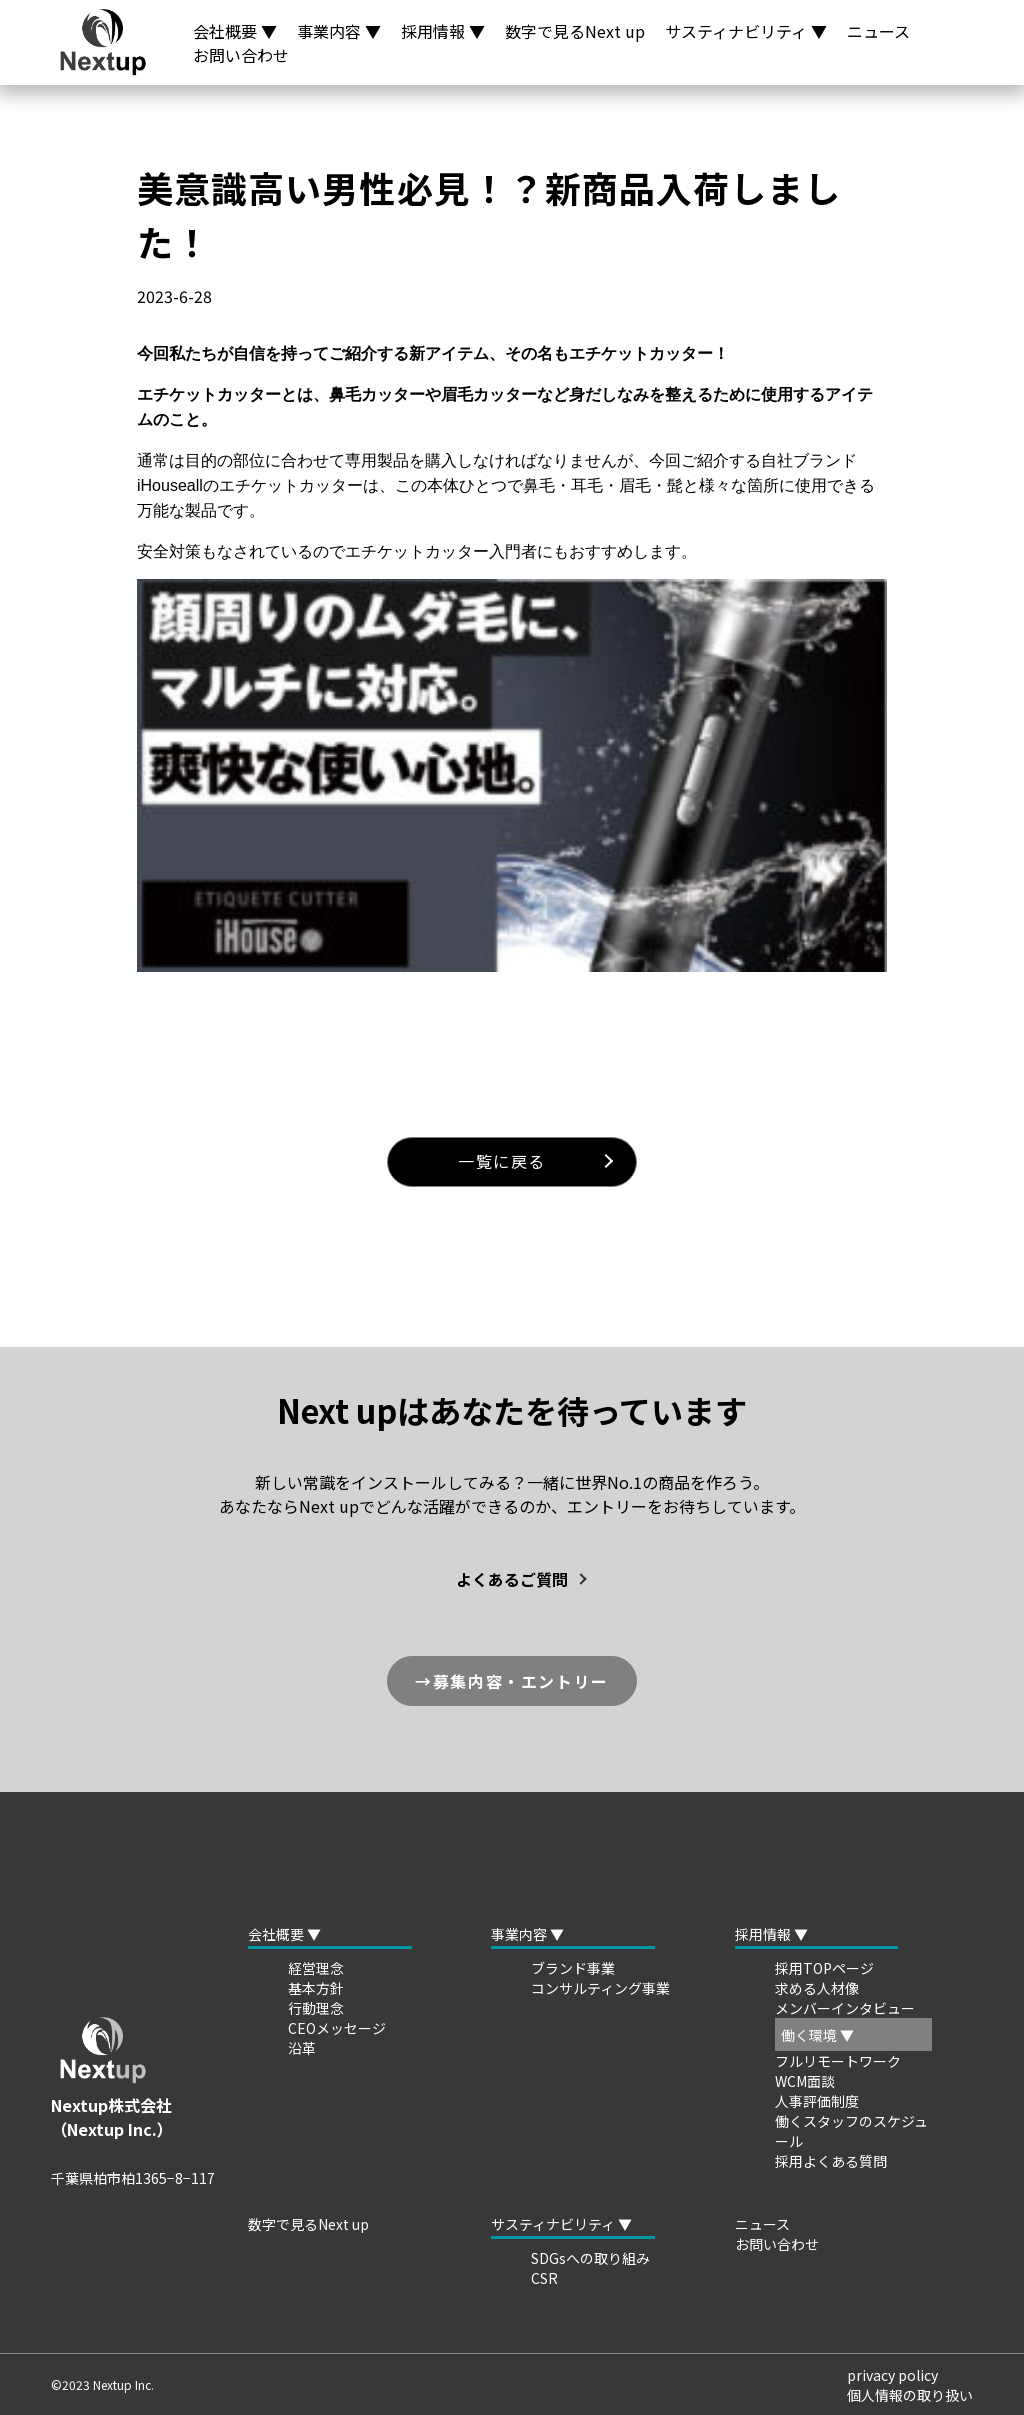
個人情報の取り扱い (910, 2395)
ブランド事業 (573, 1968)
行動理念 (316, 2008)
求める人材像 (817, 1988)
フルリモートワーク (838, 2061)
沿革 (302, 2048)
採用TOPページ (824, 1968)
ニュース (878, 31)
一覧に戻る (502, 1161)
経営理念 (316, 1968)
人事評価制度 (817, 2101)
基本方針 (316, 1988)
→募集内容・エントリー (512, 1681)
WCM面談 (805, 2081)
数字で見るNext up (575, 31)
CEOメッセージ (337, 2028)
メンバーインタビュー (845, 2008)
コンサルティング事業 (600, 1988)
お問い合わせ (241, 55)
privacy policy (892, 2375)
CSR (544, 2278)
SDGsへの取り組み (590, 2258)
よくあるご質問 (512, 1579)
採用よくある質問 (831, 2161)
